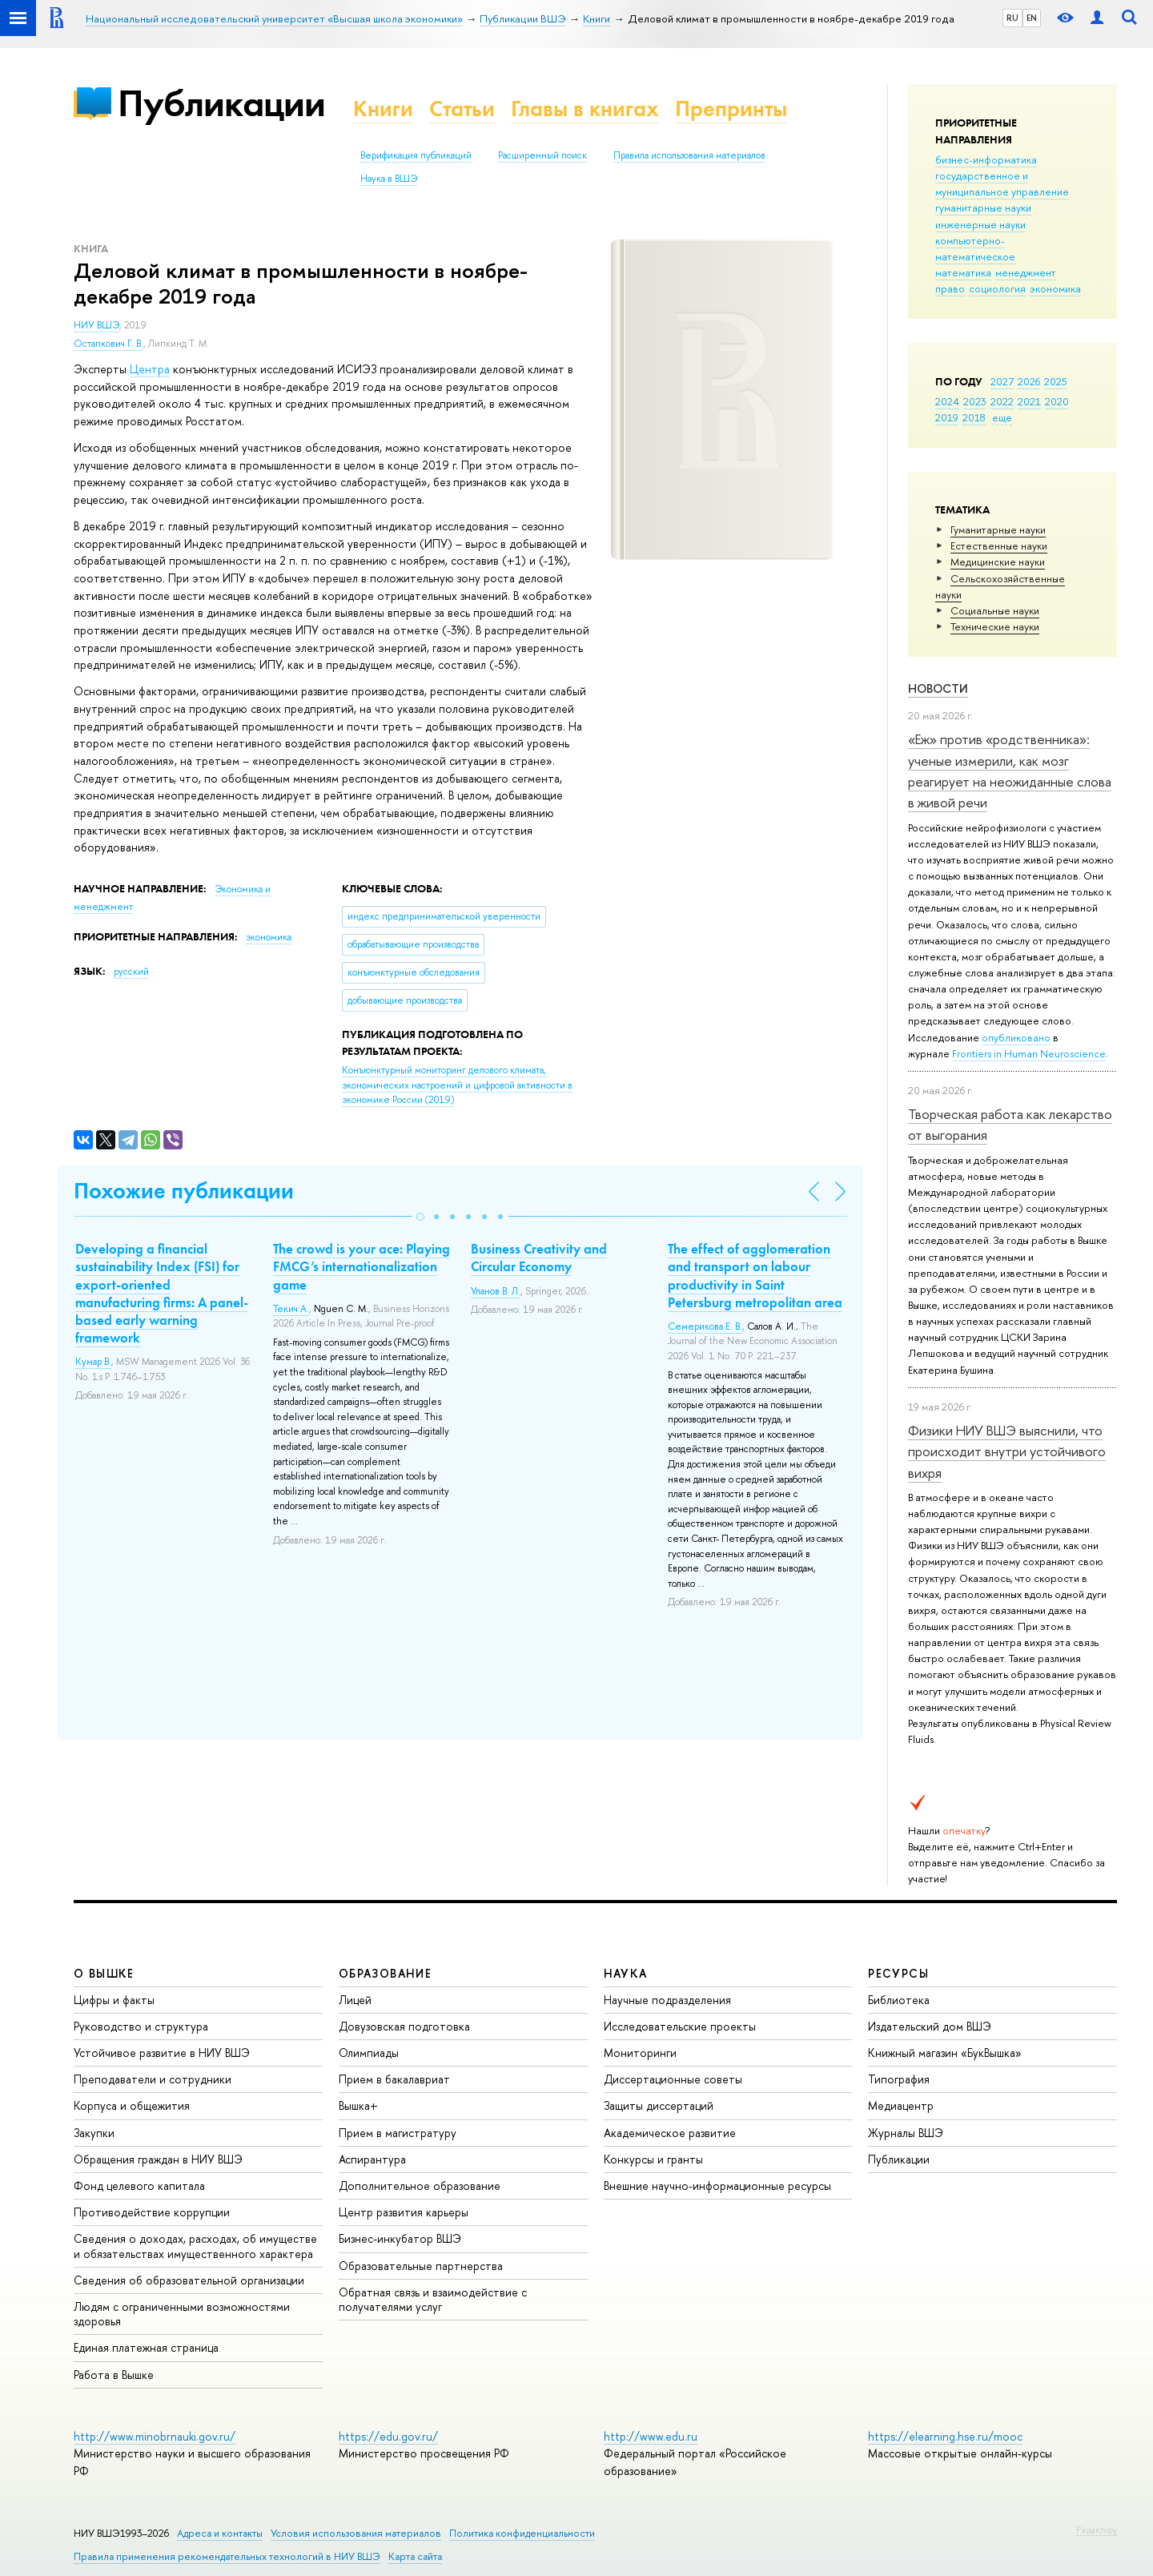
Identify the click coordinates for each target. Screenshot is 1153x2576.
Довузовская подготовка (404, 2026)
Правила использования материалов (689, 155)
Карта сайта (415, 2556)
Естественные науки (998, 545)
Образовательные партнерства (421, 2265)
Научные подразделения (667, 1999)
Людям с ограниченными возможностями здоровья (182, 2313)
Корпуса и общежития (132, 2105)
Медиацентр (901, 2105)
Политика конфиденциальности (522, 2533)
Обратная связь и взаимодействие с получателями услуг (433, 2299)
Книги (383, 109)
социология (997, 288)
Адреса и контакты (220, 2533)
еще (1002, 417)
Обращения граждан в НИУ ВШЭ (158, 2159)
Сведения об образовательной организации (189, 2280)
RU (1012, 17)
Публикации (221, 102)
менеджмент (1025, 272)
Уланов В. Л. (495, 1291)
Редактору (1096, 2529)
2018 (974, 417)
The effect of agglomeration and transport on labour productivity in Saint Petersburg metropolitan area (755, 1275)
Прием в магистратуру (397, 2132)
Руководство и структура (141, 2026)
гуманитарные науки (983, 207)
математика (963, 272)
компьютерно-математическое (975, 248)
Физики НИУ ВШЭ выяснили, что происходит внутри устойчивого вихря (1007, 1451)
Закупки (94, 2132)
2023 (974, 401)
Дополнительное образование (419, 2185)
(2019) (457, 1085)
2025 (1055, 381)
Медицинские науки (997, 561)
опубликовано (1016, 1037)
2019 (946, 417)
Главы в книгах (585, 109)
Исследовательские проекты (680, 2026)
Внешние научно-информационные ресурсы (717, 2185)
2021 (1029, 401)
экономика (1055, 288)
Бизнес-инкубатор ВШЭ (400, 2238)
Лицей (355, 1999)
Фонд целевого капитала (139, 2185)
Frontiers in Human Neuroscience (1029, 1053)
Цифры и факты (114, 1999)
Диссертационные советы (673, 2079)
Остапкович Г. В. (108, 343)
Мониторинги (640, 2052)
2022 (1002, 401)
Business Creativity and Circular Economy (539, 1257)
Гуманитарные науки (998, 529)
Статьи (462, 109)
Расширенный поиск (542, 155)
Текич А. (291, 1308)
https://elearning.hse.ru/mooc (945, 2436)
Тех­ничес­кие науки (994, 626)
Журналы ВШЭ (905, 2132)
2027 (1002, 381)
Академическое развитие (670, 2132)
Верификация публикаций (416, 155)
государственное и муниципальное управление (1002, 183)
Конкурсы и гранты (653, 2159)
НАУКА (626, 1973)
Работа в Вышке (114, 2374)
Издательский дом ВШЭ (929, 2026)
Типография (899, 2079)
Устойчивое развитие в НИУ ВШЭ (162, 2052)
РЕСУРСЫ (898, 1973)
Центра (150, 368)
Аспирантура (372, 2159)
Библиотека (899, 1999)
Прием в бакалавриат (394, 2079)
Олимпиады (369, 2052)
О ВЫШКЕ (104, 1973)
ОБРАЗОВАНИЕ (385, 1973)
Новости (938, 688)
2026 (1029, 381)
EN (1031, 17)
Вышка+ (358, 2105)
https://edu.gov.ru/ (388, 2436)
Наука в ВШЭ (388, 178)
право (950, 288)
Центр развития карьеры (403, 2212)
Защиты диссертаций (658, 2105)
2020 (1057, 401)
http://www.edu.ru (650, 2436)
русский (131, 971)
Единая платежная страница (146, 2347)
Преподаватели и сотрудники (152, 2079)
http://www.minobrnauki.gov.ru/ (154, 2436)
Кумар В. (93, 1361)
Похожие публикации (184, 1191)
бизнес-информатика (986, 159)
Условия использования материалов (356, 2533)
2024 (947, 401)
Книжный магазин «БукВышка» (945, 2052)
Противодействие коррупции (152, 2212)
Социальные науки (994, 610)
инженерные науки (980, 224)
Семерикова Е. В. (705, 1326)
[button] (420, 1217)
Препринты (731, 109)
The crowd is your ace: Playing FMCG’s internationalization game (361, 1266)
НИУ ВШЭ (96, 325)
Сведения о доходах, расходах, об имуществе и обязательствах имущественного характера (195, 2245)
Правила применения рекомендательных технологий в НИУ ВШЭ (227, 2556)
